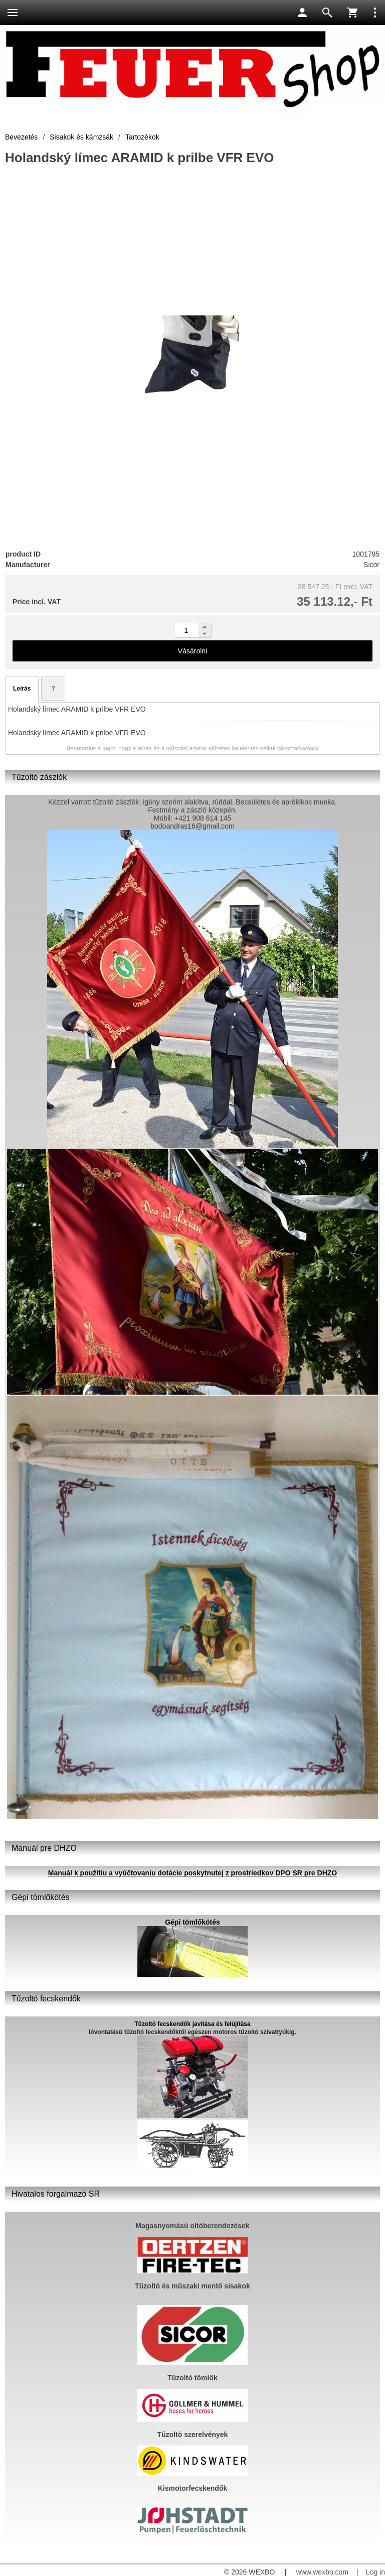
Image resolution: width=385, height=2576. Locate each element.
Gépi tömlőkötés (192, 1922)
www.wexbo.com (322, 2572)
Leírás (22, 688)
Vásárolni (192, 651)
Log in (375, 2572)
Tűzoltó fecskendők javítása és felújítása (192, 2023)
